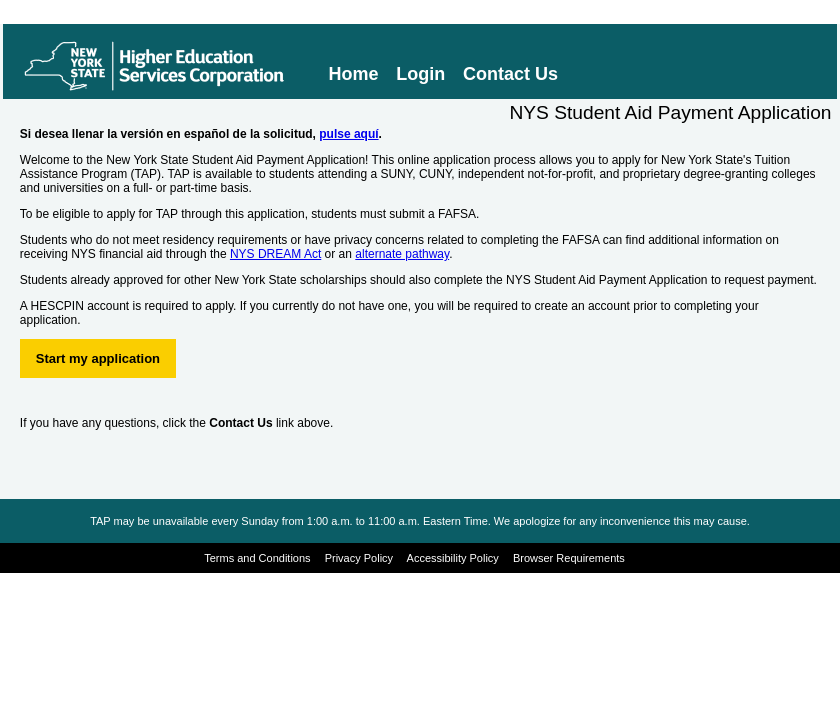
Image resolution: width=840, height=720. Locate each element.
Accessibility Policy (453, 558)
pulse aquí (348, 134)
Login (420, 74)
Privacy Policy (359, 558)
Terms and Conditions (257, 558)
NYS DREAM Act (275, 254)
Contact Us (510, 74)
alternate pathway (402, 254)
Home (354, 74)
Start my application (98, 358)
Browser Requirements (569, 558)
